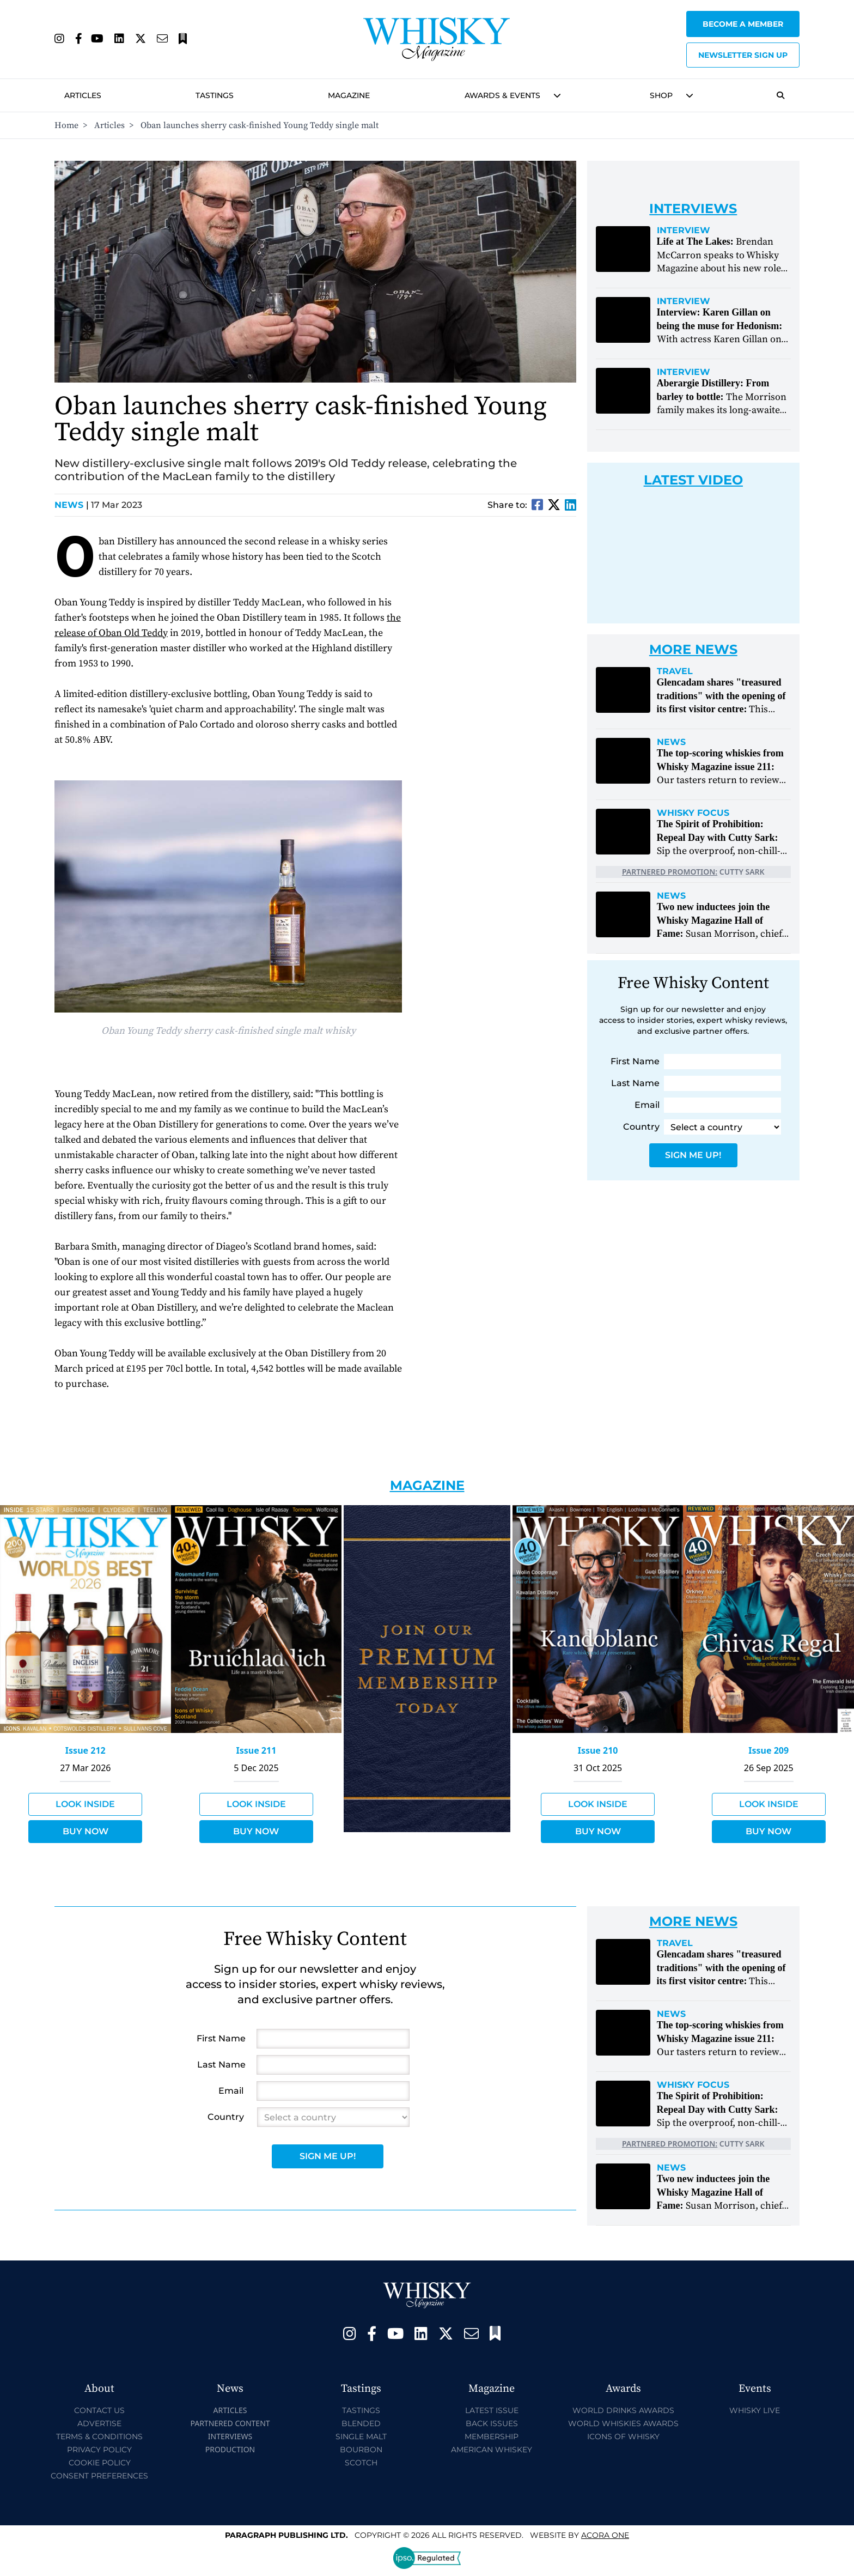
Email (647, 1105)
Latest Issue (491, 2410)
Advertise (99, 2423)
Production (230, 2449)
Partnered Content (230, 2423)
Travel (675, 671)
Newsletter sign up (743, 55)
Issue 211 (256, 1750)
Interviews (230, 2436)
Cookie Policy (100, 2463)
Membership (491, 2436)
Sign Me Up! (693, 1155)
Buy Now (85, 1831)
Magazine (349, 95)
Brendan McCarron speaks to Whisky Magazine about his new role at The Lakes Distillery (719, 261)
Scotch (361, 2463)
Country (641, 1127)
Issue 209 (768, 1750)
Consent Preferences (99, 2476)
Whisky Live (754, 2410)
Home (66, 125)
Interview (683, 230)
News (71, 505)
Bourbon (361, 2449)
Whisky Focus (693, 813)
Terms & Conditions (99, 2436)
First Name (635, 1061)
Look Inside (85, 1804)
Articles (82, 95)
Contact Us (99, 2410)
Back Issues (492, 2423)
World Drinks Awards (623, 2410)
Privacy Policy (99, 2449)
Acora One (605, 2535)
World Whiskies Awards (623, 2423)
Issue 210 (598, 1750)
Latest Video (693, 480)
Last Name (635, 1083)
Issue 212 (85, 1750)
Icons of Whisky (623, 2436)
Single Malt (361, 2436)
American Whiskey (491, 2449)
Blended (361, 2423)
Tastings (215, 95)
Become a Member (743, 24)
